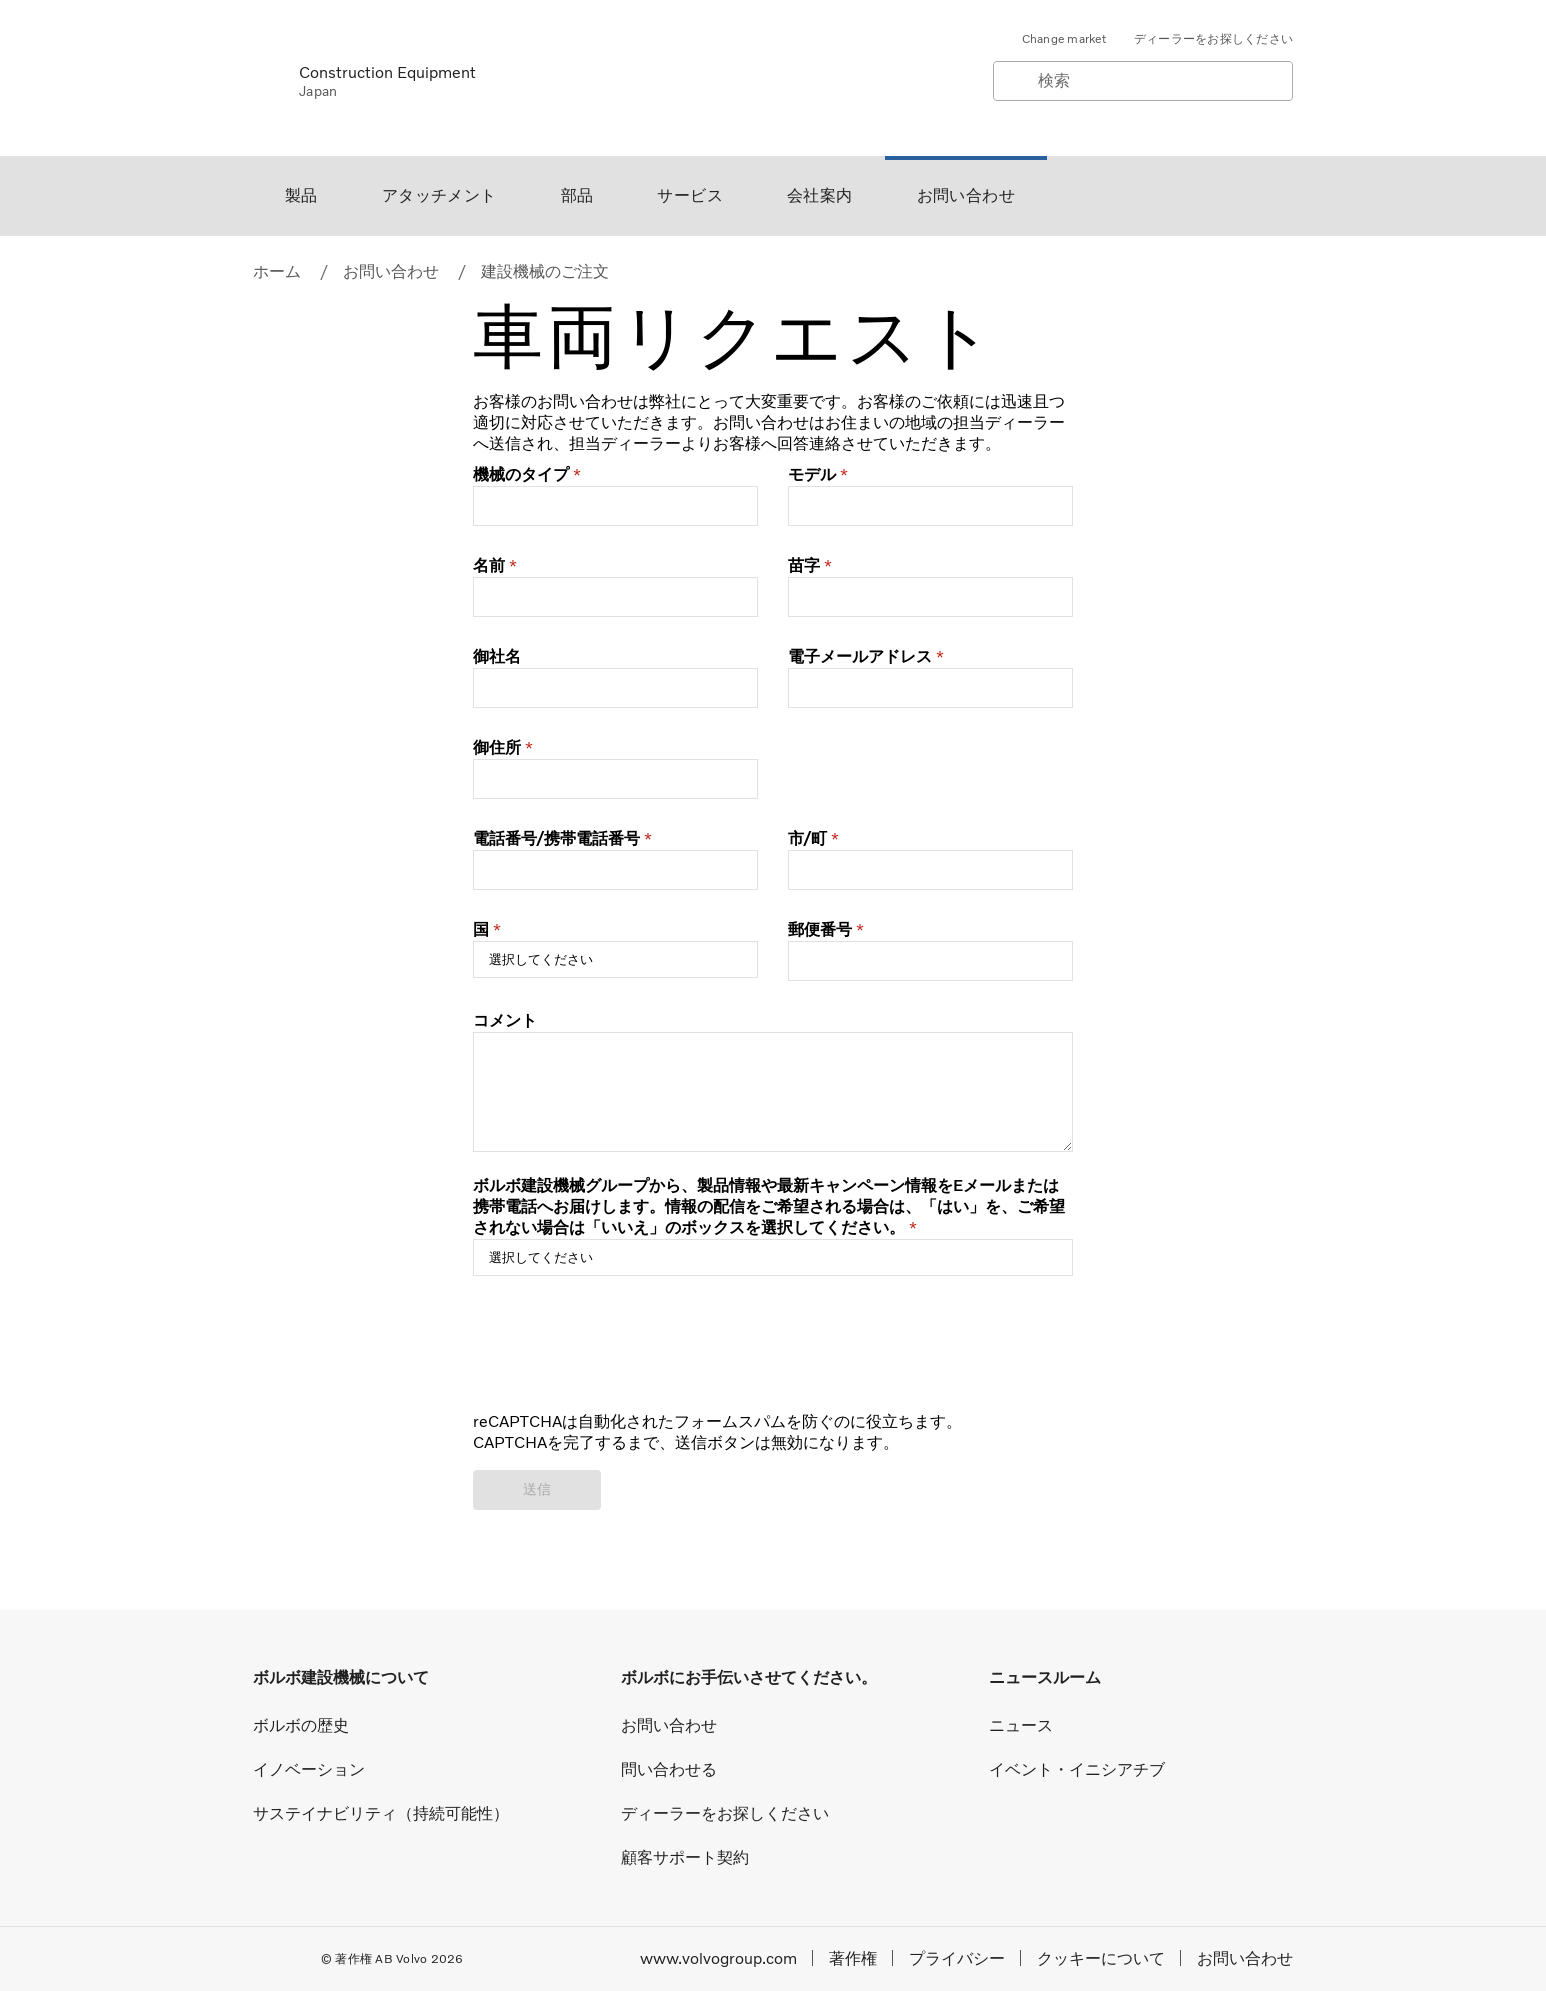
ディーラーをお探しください (1213, 39)
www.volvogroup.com (718, 1958)
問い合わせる (669, 1769)
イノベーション (309, 1769)
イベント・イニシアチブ (1077, 1769)
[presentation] (625, 1354)
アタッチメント (439, 195)
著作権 (853, 1958)
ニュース (1021, 1725)
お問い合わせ (966, 195)
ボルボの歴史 (301, 1725)
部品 (577, 195)
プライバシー (957, 1958)
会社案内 (820, 195)
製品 (301, 195)
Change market (1064, 39)
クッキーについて (1101, 1958)
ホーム (277, 271)
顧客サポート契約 (685, 1857)
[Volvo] (264, 77)
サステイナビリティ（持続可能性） (381, 1813)
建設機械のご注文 (545, 271)
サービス (690, 195)
